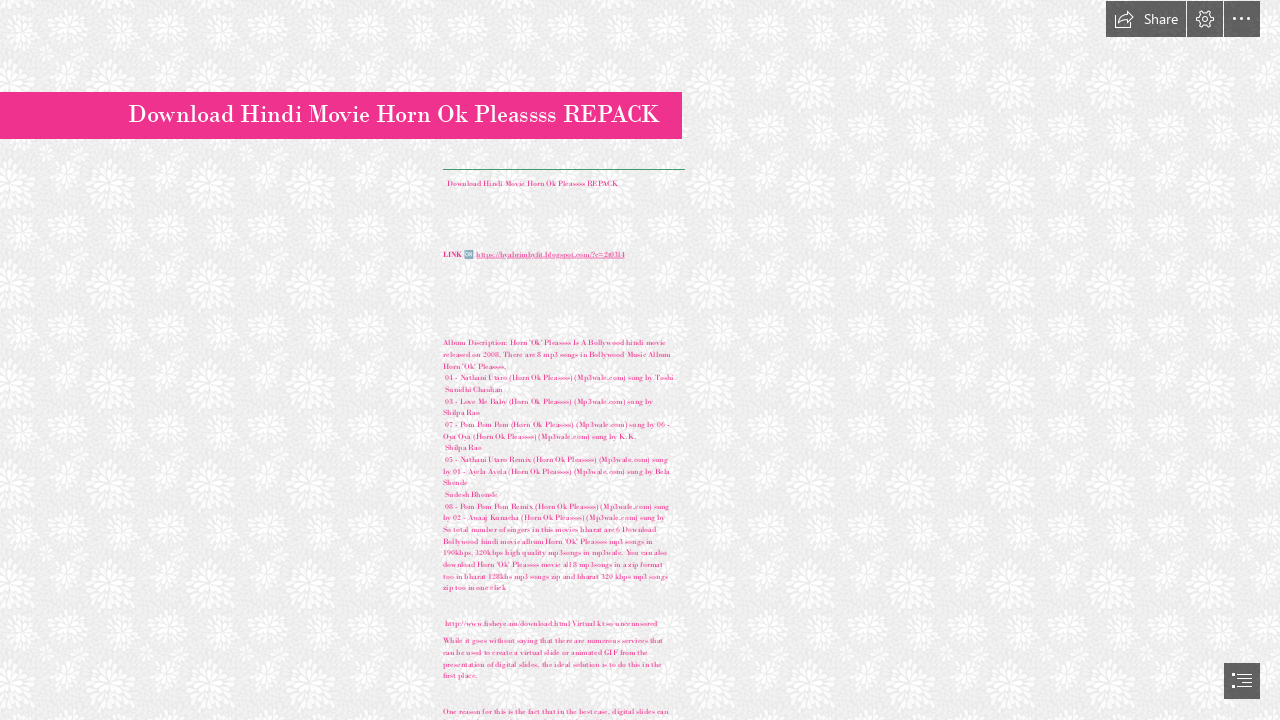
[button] (1146, 19)
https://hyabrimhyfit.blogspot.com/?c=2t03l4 (551, 254)
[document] (640, 360)
